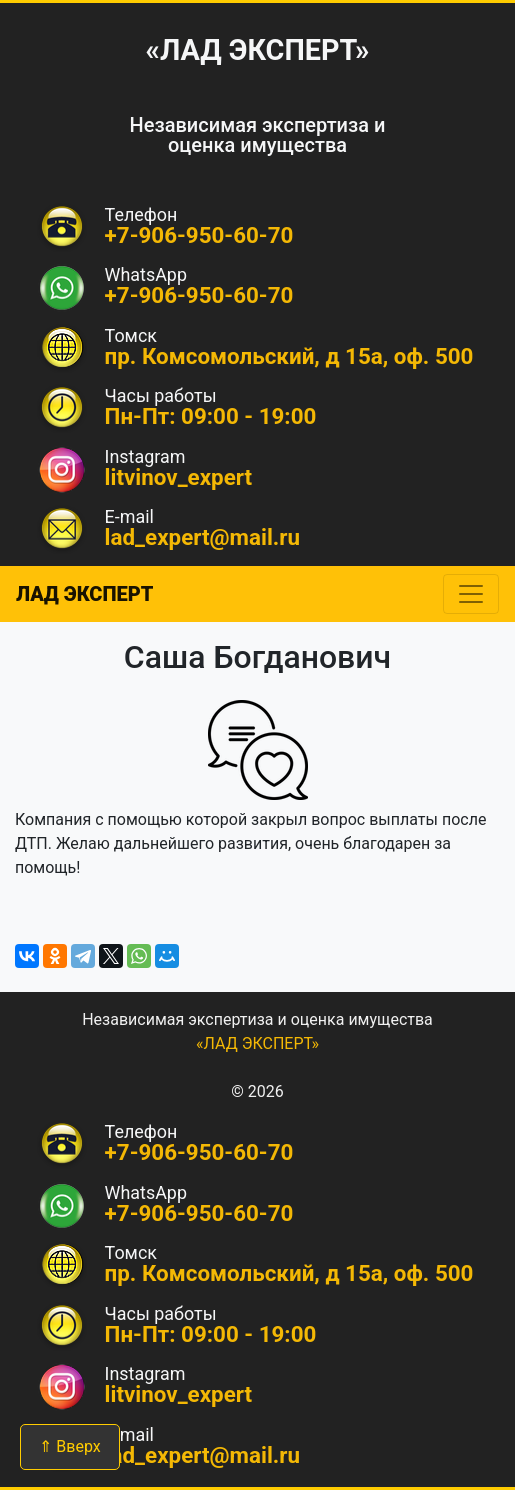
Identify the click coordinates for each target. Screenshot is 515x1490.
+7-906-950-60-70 (199, 295)
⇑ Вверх (69, 1446)
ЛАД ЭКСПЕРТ (84, 594)
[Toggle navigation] (471, 594)
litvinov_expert (179, 477)
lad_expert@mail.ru (203, 537)
